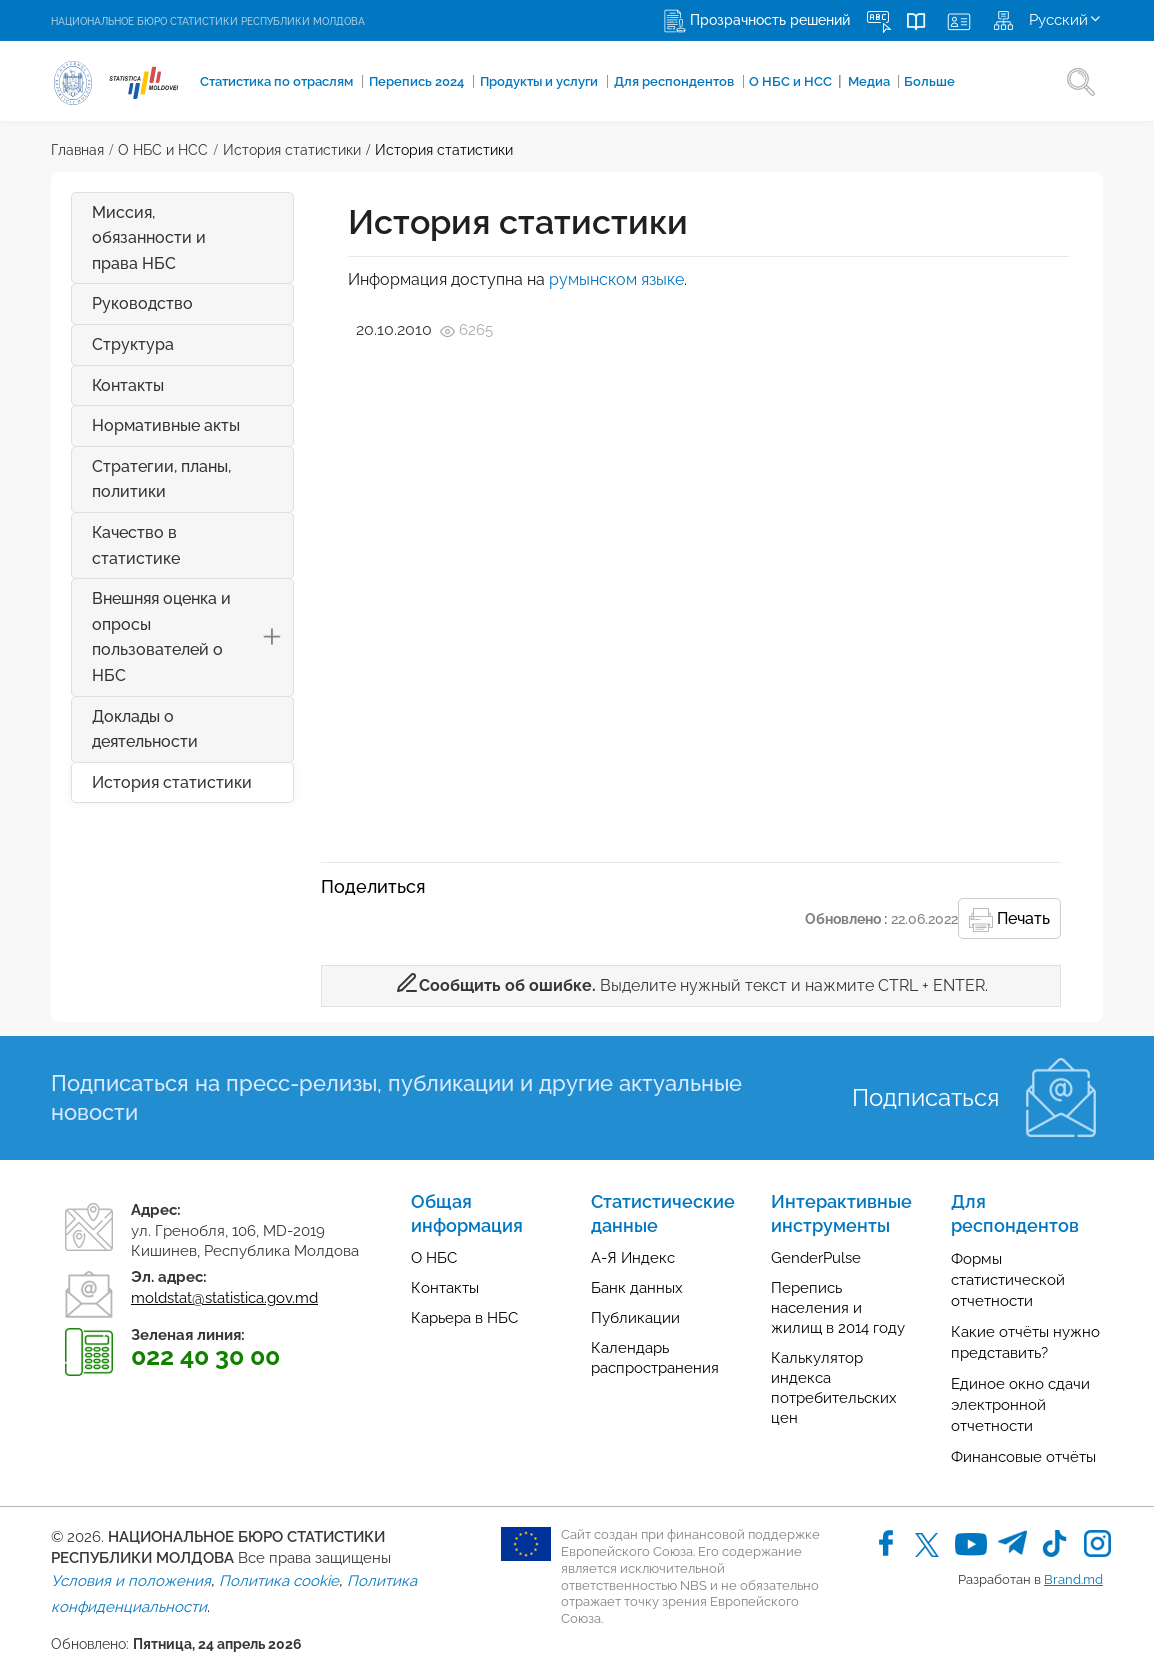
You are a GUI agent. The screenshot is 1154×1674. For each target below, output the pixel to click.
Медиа (844, 82)
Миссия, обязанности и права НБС (149, 238)
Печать (1009, 920)
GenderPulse (816, 1258)
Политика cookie (279, 1581)
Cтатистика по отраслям (267, 82)
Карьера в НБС (464, 1318)
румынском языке (616, 279)
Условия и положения (131, 1581)
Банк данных (637, 1288)
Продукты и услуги (526, 82)
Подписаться (925, 1097)
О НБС (434, 1258)
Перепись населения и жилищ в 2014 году (838, 1308)
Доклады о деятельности (145, 729)
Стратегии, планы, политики (161, 479)
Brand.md (1073, 1579)
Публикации (635, 1318)
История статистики (292, 150)
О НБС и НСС (771, 81)
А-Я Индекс (633, 1258)
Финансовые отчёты (1023, 1457)
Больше (902, 82)
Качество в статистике (136, 545)
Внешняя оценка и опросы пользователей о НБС (192, 637)
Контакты (128, 385)
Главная (77, 150)
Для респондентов (657, 82)
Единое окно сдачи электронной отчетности (1020, 1405)
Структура (133, 344)
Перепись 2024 (405, 82)
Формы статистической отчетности (1008, 1280)
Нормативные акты (166, 425)
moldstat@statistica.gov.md (224, 1298)
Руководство (142, 303)
